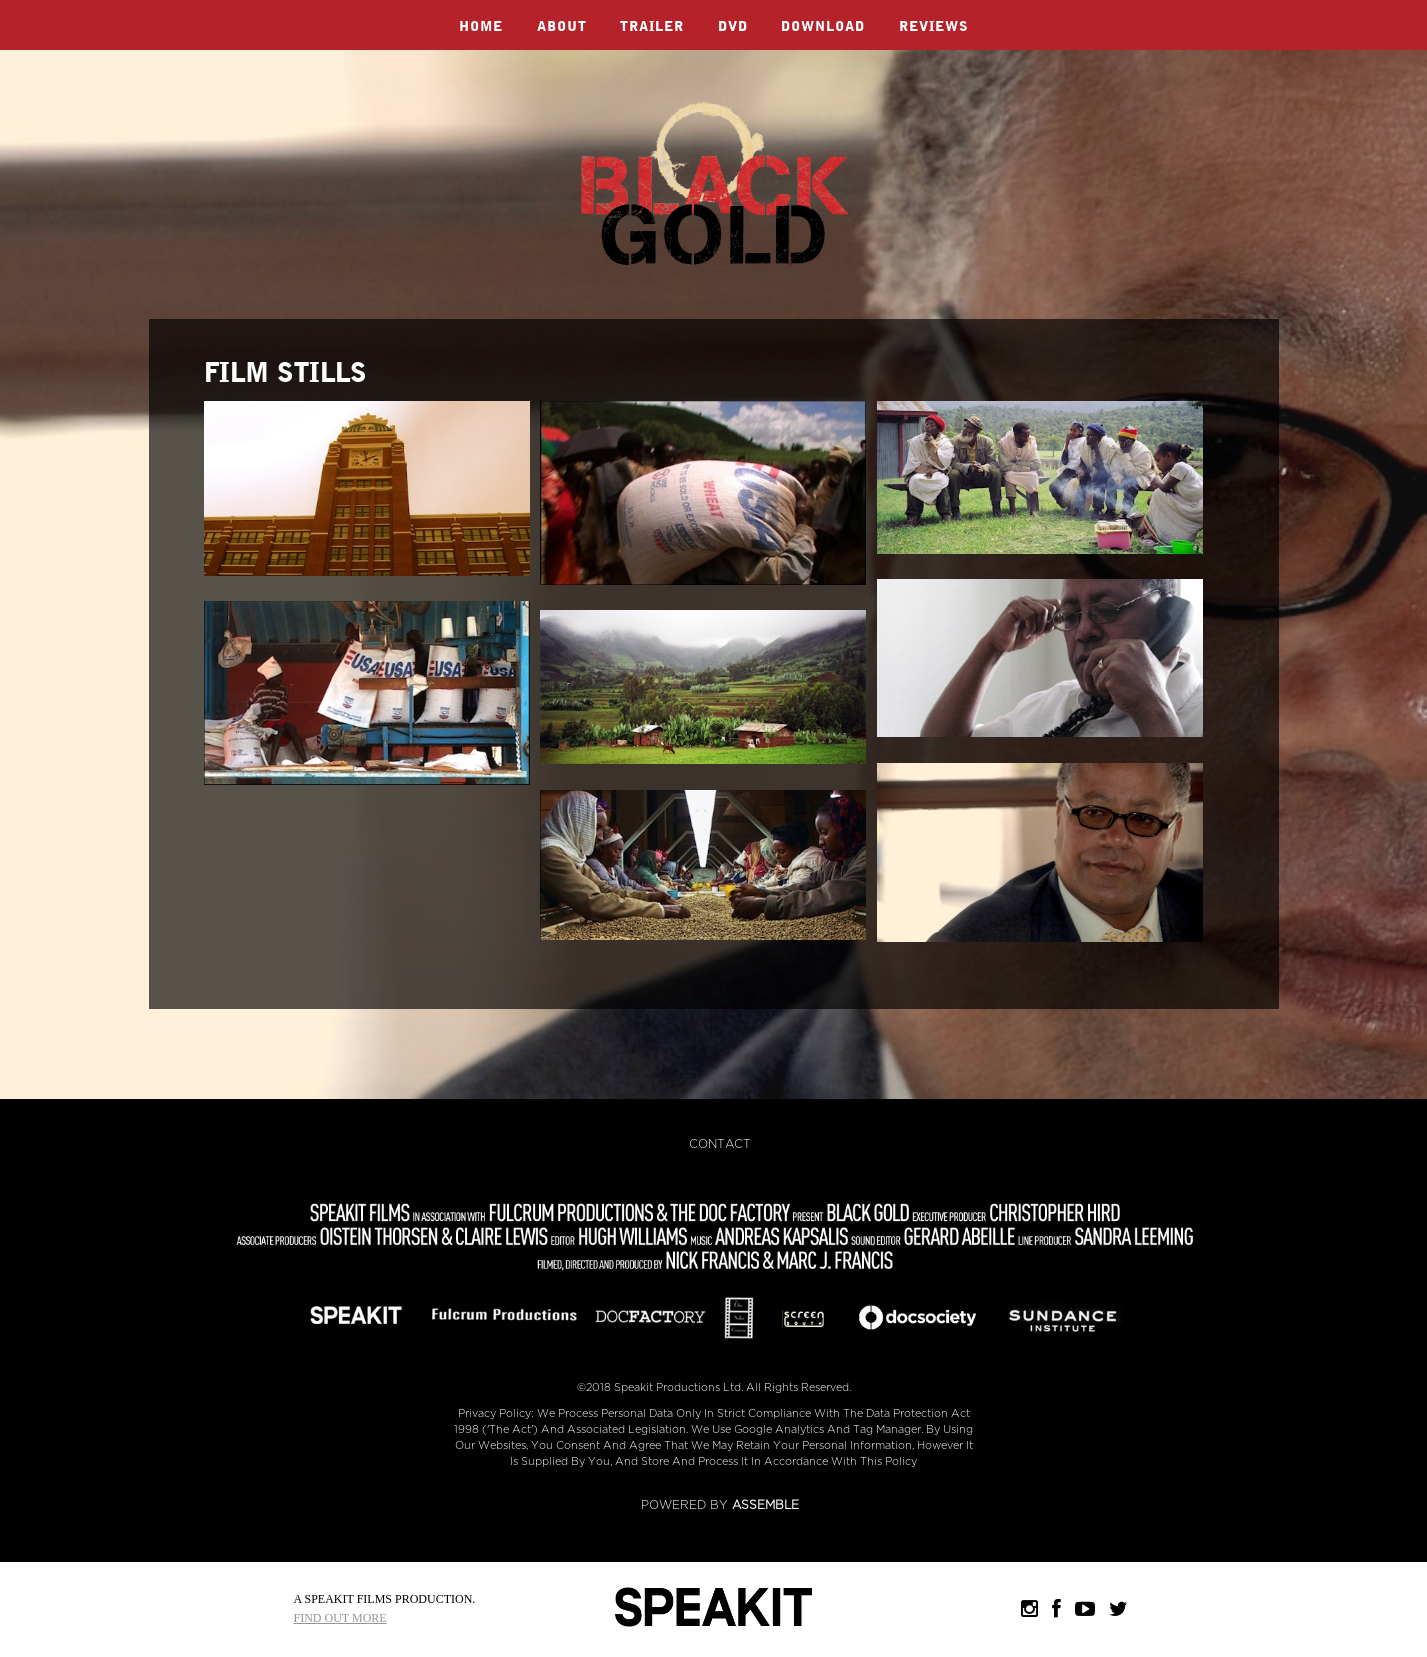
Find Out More (340, 1618)
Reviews (934, 27)
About (562, 27)
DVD (733, 27)
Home (481, 27)
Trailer (652, 27)
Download (823, 27)
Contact (720, 1144)
